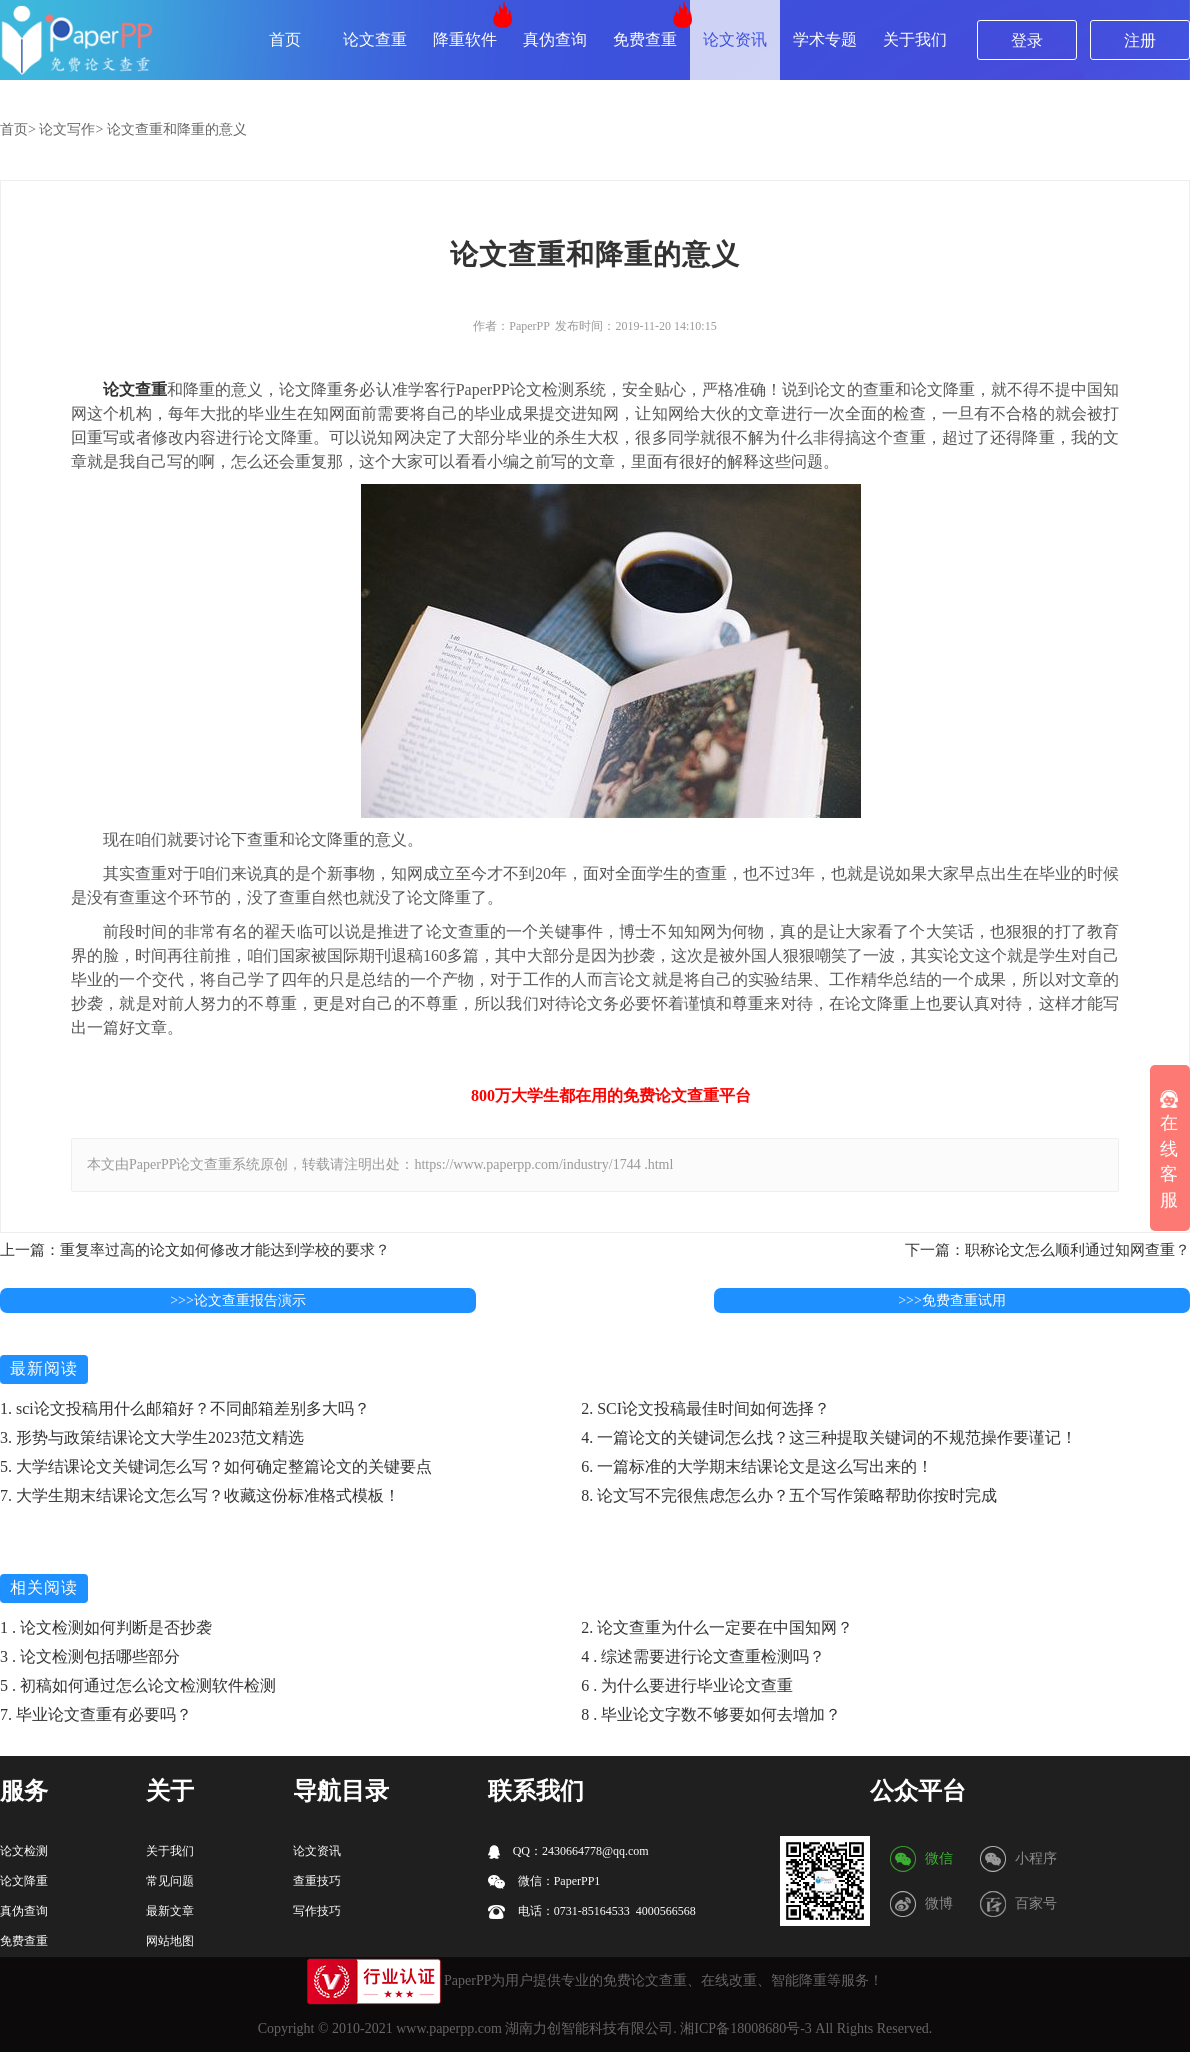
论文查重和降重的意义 (177, 129)
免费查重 (645, 39)
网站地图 (170, 1941)
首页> (18, 129)
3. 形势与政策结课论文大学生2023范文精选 (152, 1437)
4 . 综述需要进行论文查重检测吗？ (703, 1656)
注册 (1140, 40)
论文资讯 (735, 39)
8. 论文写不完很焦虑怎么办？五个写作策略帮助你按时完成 (789, 1495)
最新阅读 (44, 1368)
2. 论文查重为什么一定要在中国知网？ (717, 1627)
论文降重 (24, 1881)
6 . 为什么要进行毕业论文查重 (687, 1685)
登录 (1027, 40)
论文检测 (24, 1851)
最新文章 (170, 1911)
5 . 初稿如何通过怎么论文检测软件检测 (138, 1685)
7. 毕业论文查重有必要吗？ (96, 1714)
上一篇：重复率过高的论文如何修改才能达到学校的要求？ (195, 1250)
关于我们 (915, 39)
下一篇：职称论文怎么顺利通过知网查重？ (1047, 1250)
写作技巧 (317, 1911)
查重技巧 (317, 1881)
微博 (939, 1903)
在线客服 (1169, 1150)
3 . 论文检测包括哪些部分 (90, 1656)
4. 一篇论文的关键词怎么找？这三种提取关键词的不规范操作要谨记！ (829, 1437)
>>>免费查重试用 (952, 1300)
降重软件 (465, 39)
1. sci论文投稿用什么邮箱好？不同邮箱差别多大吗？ (185, 1408)
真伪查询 (555, 39)
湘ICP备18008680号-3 (745, 2028)
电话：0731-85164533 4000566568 (592, 1911)
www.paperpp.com (449, 2028)
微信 (939, 1858)
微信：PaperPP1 (544, 1881)
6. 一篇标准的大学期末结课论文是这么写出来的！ (757, 1466)
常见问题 (170, 1881)
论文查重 (375, 39)
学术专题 (825, 39)
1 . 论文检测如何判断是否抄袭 (106, 1627)
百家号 (1036, 1903)
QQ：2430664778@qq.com (568, 1851)
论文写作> (71, 129)
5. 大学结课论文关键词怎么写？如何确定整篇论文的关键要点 (216, 1466)
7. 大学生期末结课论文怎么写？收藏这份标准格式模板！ (200, 1495)
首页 (285, 39)
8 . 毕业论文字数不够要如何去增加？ (711, 1714)
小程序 (1036, 1858)
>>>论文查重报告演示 (238, 1300)
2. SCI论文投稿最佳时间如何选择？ (705, 1408)
